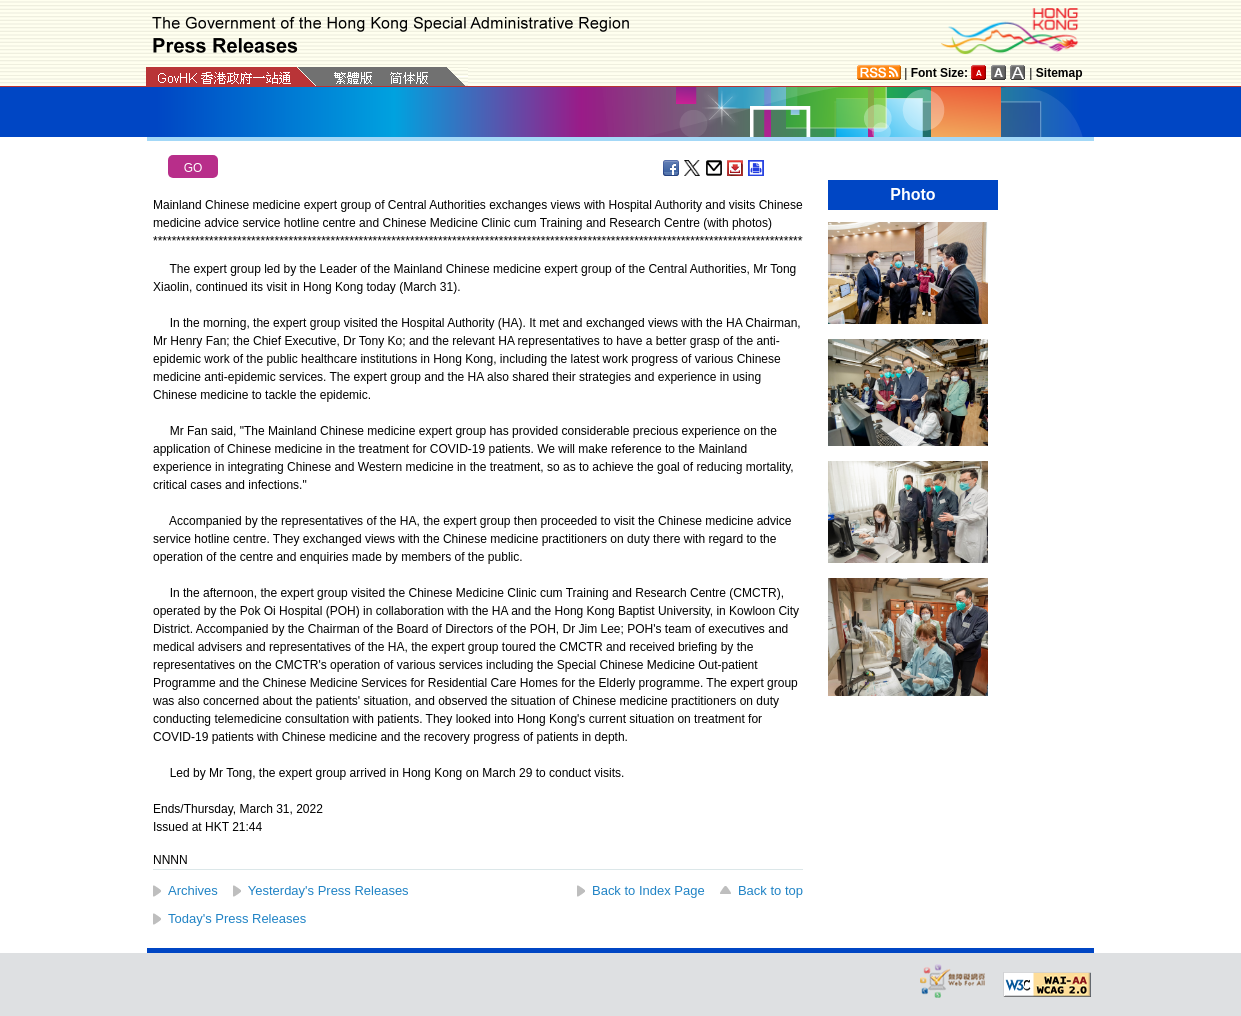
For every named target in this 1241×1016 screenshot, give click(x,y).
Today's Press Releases (237, 918)
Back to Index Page (648, 890)
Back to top (770, 890)
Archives (193, 890)
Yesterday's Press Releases (328, 890)
